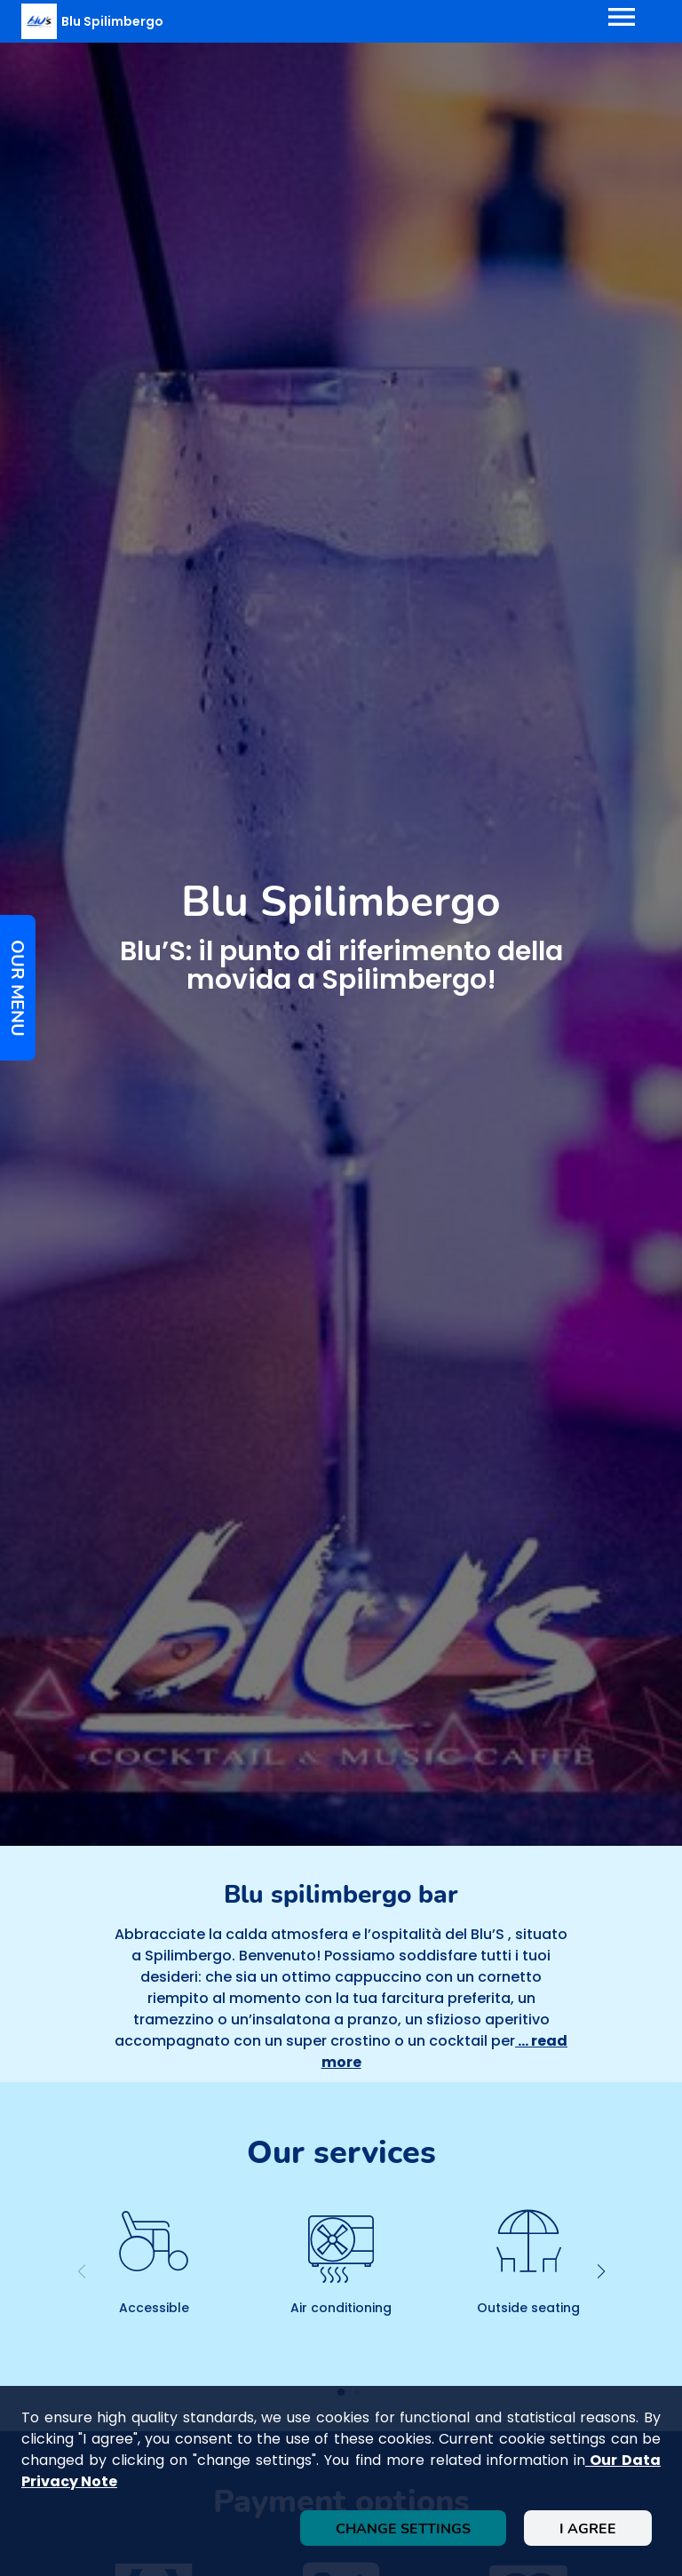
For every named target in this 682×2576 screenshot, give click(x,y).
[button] (601, 2271)
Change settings (403, 2529)
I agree (587, 2529)
